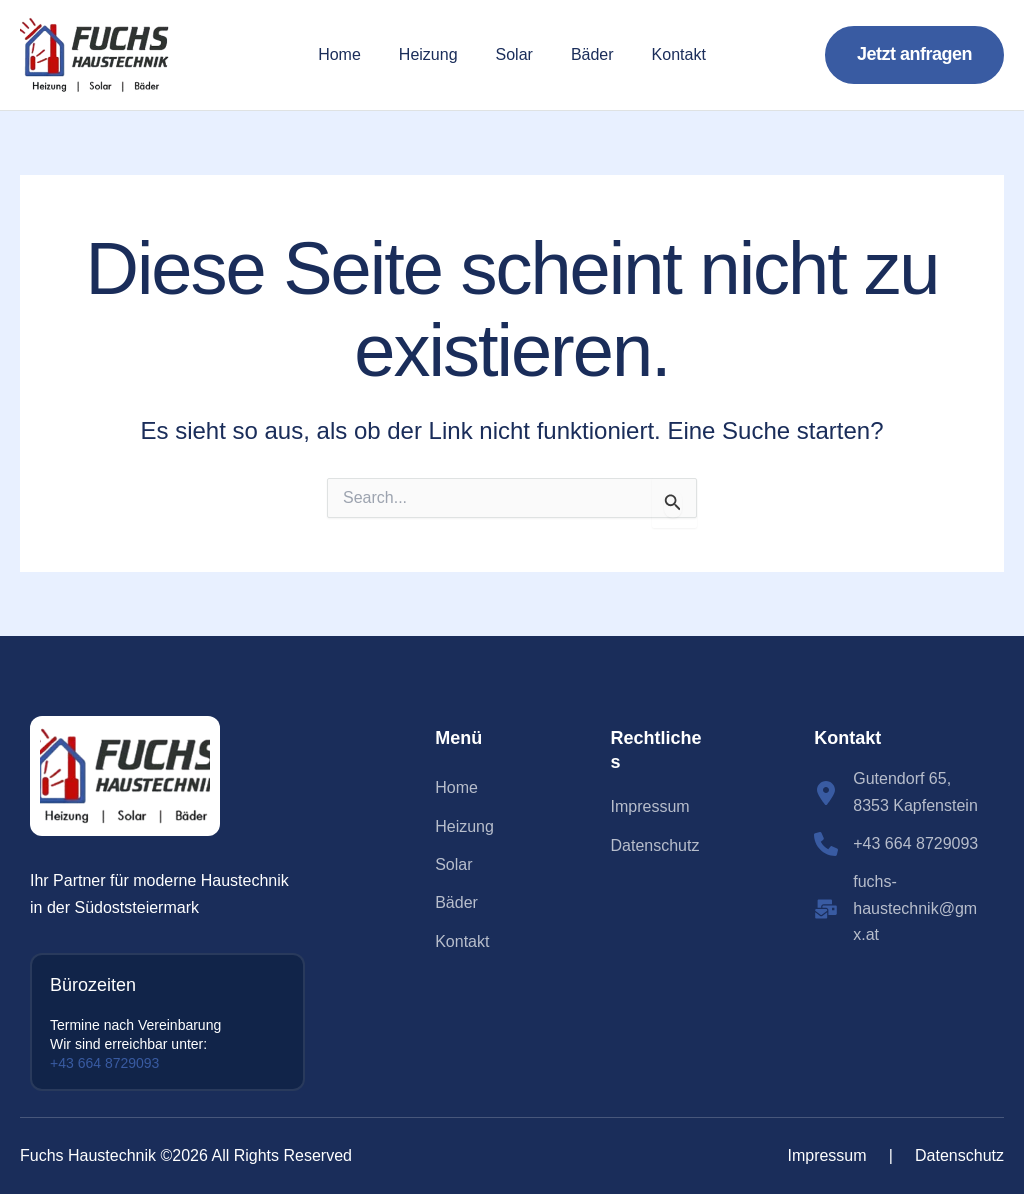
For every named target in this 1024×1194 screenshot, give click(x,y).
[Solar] (453, 865)
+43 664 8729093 (104, 1063)
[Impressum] (650, 807)
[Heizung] (464, 827)
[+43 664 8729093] (896, 844)
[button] (914, 54)
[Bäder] (456, 903)
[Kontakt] (462, 942)
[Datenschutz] (655, 846)
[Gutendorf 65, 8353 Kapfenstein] (899, 792)
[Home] (456, 788)
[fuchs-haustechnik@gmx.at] (899, 908)
